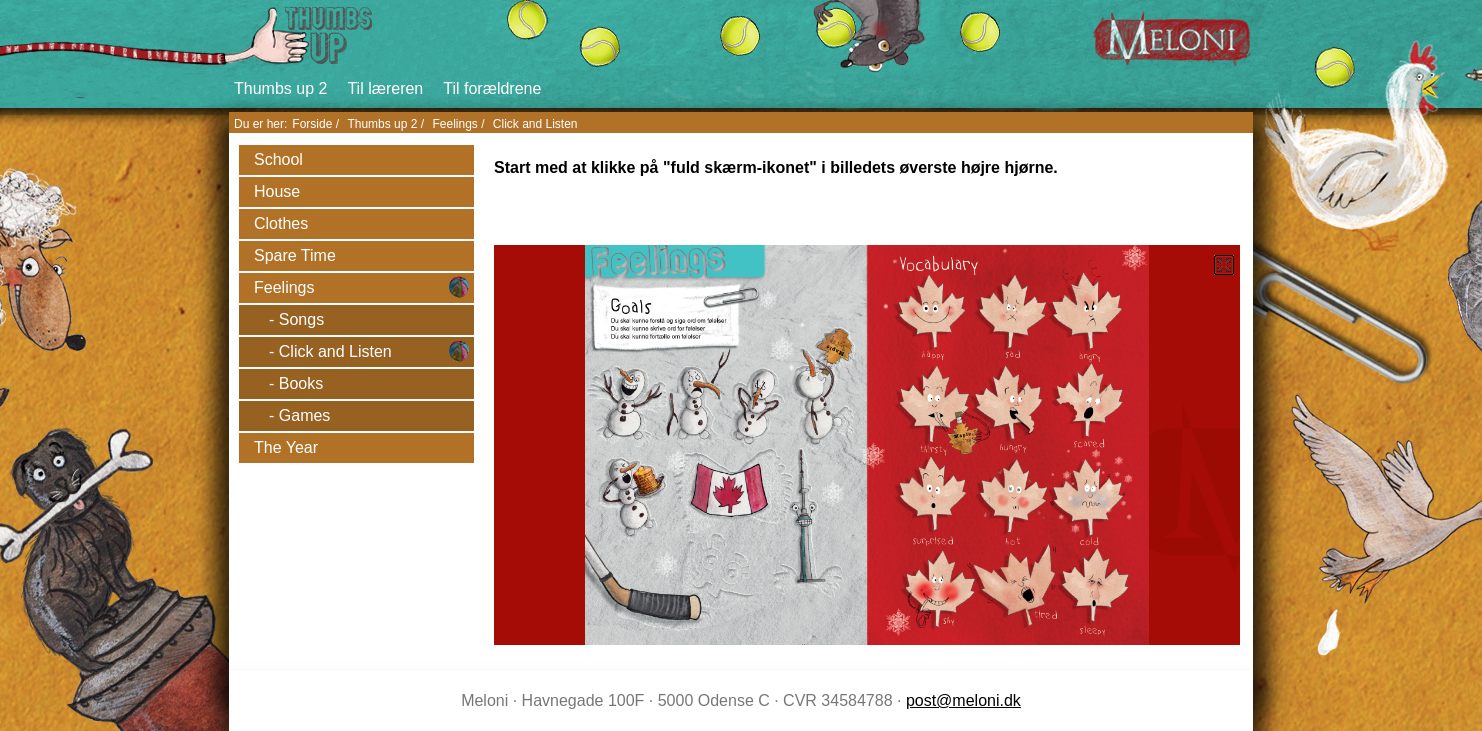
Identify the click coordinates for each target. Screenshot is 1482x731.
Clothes (281, 223)
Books (301, 383)
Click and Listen (535, 124)
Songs (301, 319)
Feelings (454, 124)
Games (305, 415)
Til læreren (385, 88)
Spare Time (295, 255)
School (278, 159)
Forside (312, 124)
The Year (286, 447)
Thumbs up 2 (280, 88)
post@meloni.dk (963, 700)
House (277, 191)
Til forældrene (492, 88)
